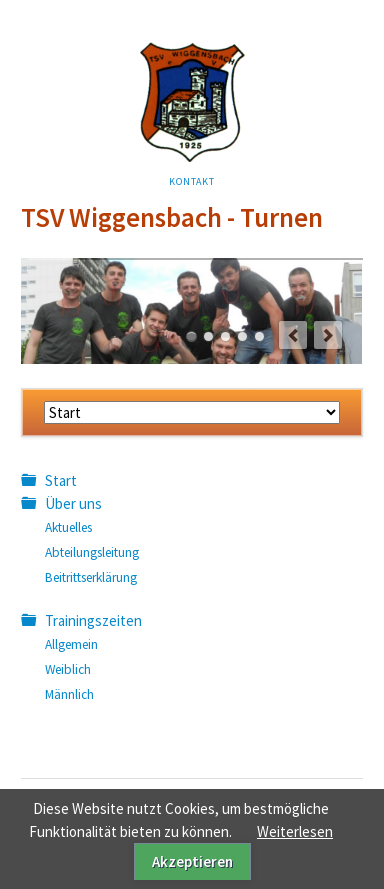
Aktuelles (68, 527)
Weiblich (68, 669)
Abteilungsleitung (92, 552)
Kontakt (192, 181)
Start (61, 480)
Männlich (69, 694)
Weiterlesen (295, 831)
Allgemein (71, 644)
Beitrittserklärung (91, 577)
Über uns (73, 503)
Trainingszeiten (93, 620)
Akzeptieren (192, 861)
